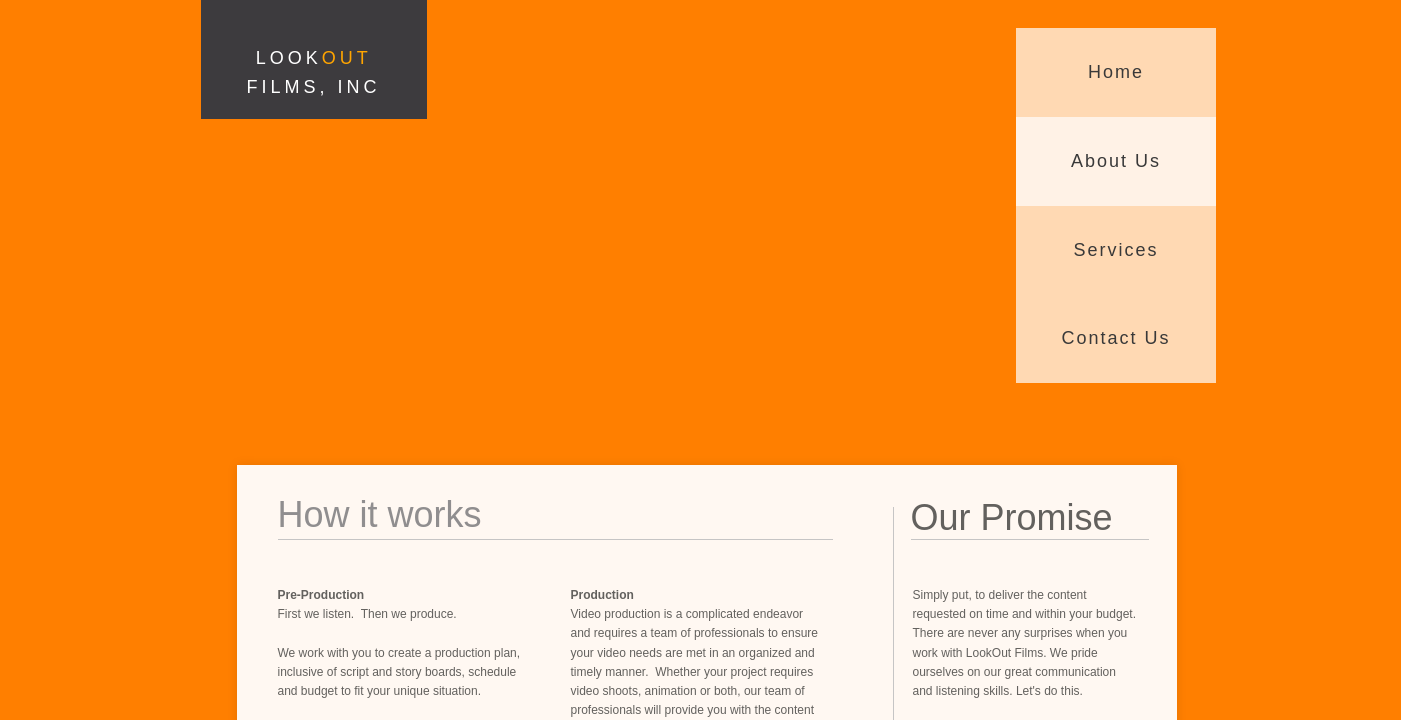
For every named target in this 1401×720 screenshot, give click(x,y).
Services (1115, 250)
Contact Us (1115, 338)
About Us (1116, 161)
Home (1116, 72)
